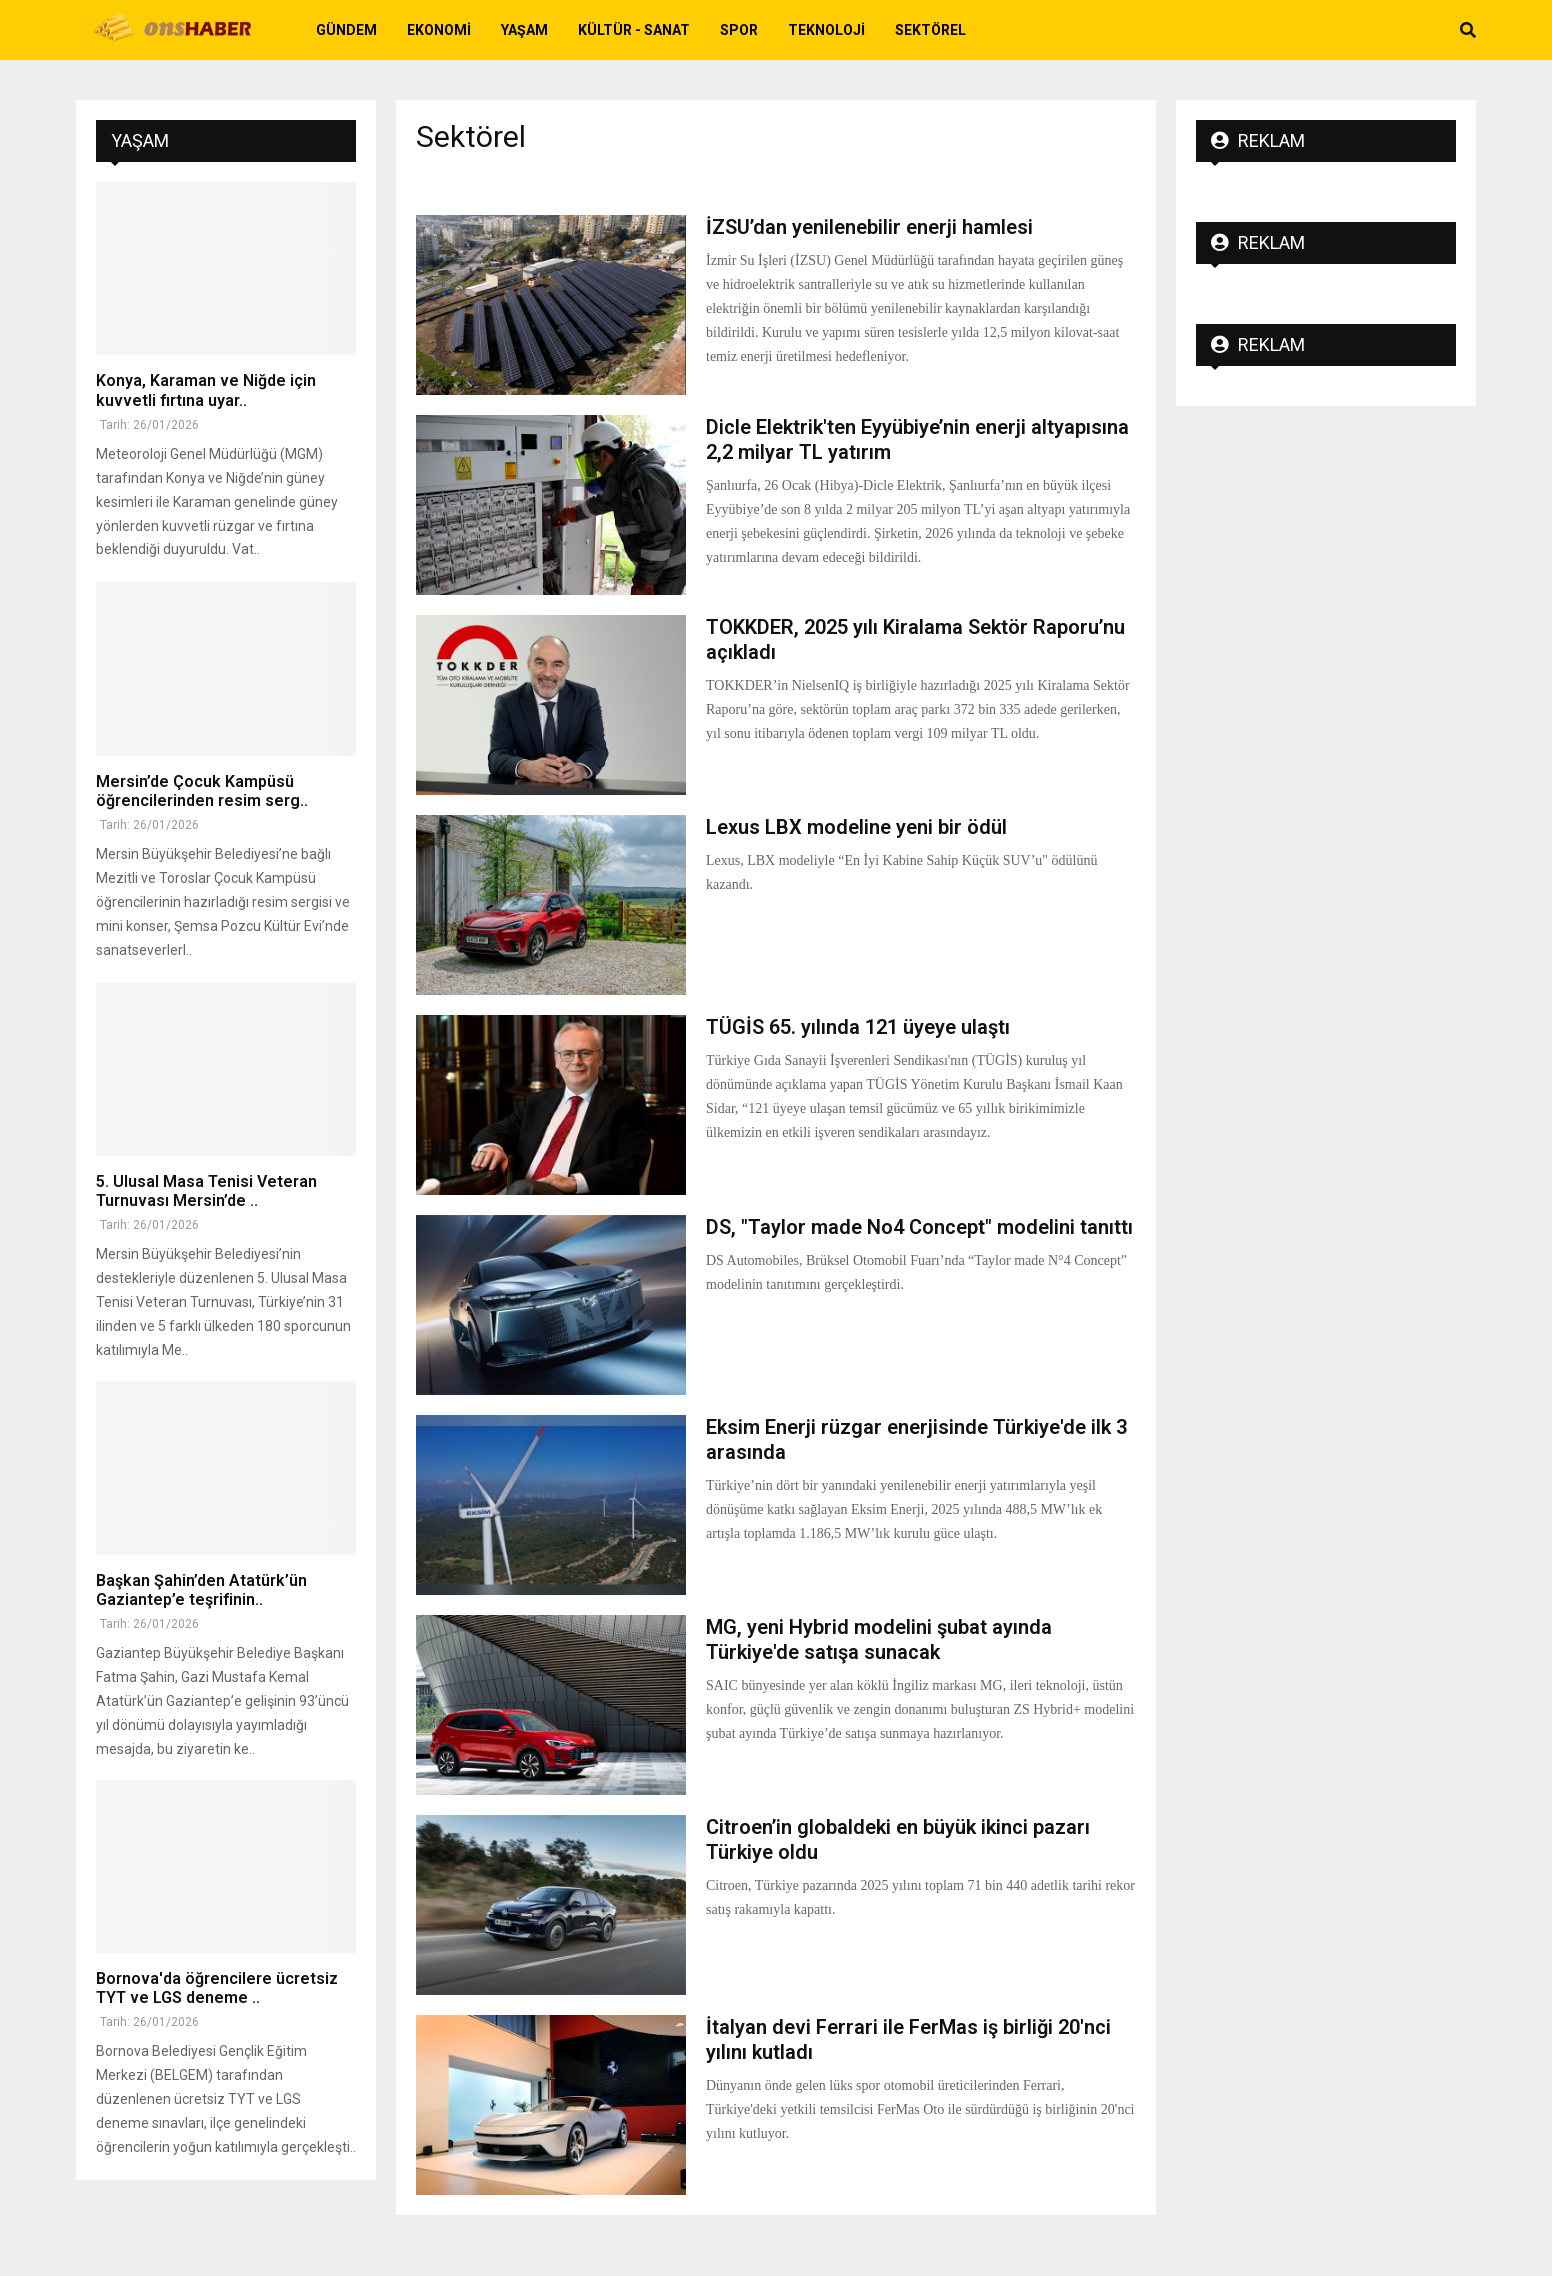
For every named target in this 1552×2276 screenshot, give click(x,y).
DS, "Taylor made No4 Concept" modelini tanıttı (919, 1227)
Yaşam (524, 30)
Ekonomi (439, 30)
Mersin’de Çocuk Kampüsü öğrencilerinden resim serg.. (202, 791)
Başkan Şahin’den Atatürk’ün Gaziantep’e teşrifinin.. (201, 1590)
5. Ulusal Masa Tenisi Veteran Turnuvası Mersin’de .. (206, 1191)
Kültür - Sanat (634, 30)
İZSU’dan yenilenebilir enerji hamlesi (869, 227)
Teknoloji (826, 30)
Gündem (346, 30)
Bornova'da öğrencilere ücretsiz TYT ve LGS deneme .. (217, 1988)
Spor (739, 30)
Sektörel (930, 30)
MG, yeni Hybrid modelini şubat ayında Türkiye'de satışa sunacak (879, 1639)
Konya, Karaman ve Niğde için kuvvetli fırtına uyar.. (206, 390)
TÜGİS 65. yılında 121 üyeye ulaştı (858, 1027)
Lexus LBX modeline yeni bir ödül (856, 827)
